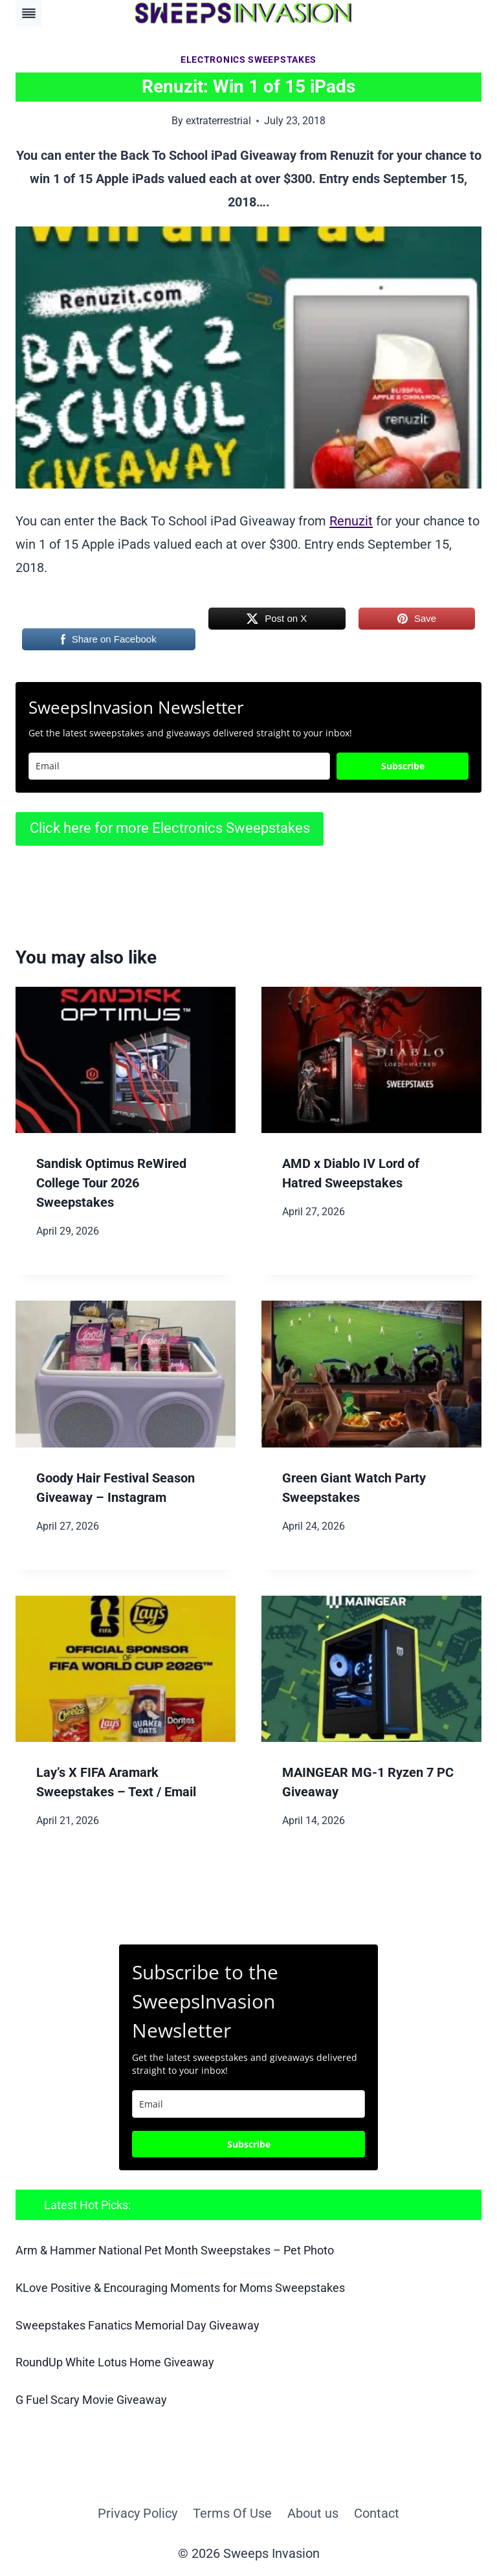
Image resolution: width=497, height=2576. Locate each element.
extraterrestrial (218, 121)
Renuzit (351, 521)
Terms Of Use (232, 2511)
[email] (248, 2104)
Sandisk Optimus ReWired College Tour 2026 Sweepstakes (111, 1183)
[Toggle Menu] (29, 13)
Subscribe (403, 766)
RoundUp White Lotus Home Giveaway (115, 2361)
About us (312, 2511)
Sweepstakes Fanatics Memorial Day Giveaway (138, 2324)
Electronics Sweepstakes (248, 59)
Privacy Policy (137, 2511)
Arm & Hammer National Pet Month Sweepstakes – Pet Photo (175, 2250)
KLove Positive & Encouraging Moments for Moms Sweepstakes (180, 2287)
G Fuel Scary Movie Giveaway (91, 2398)
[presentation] (126, 1060)
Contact (376, 2511)
